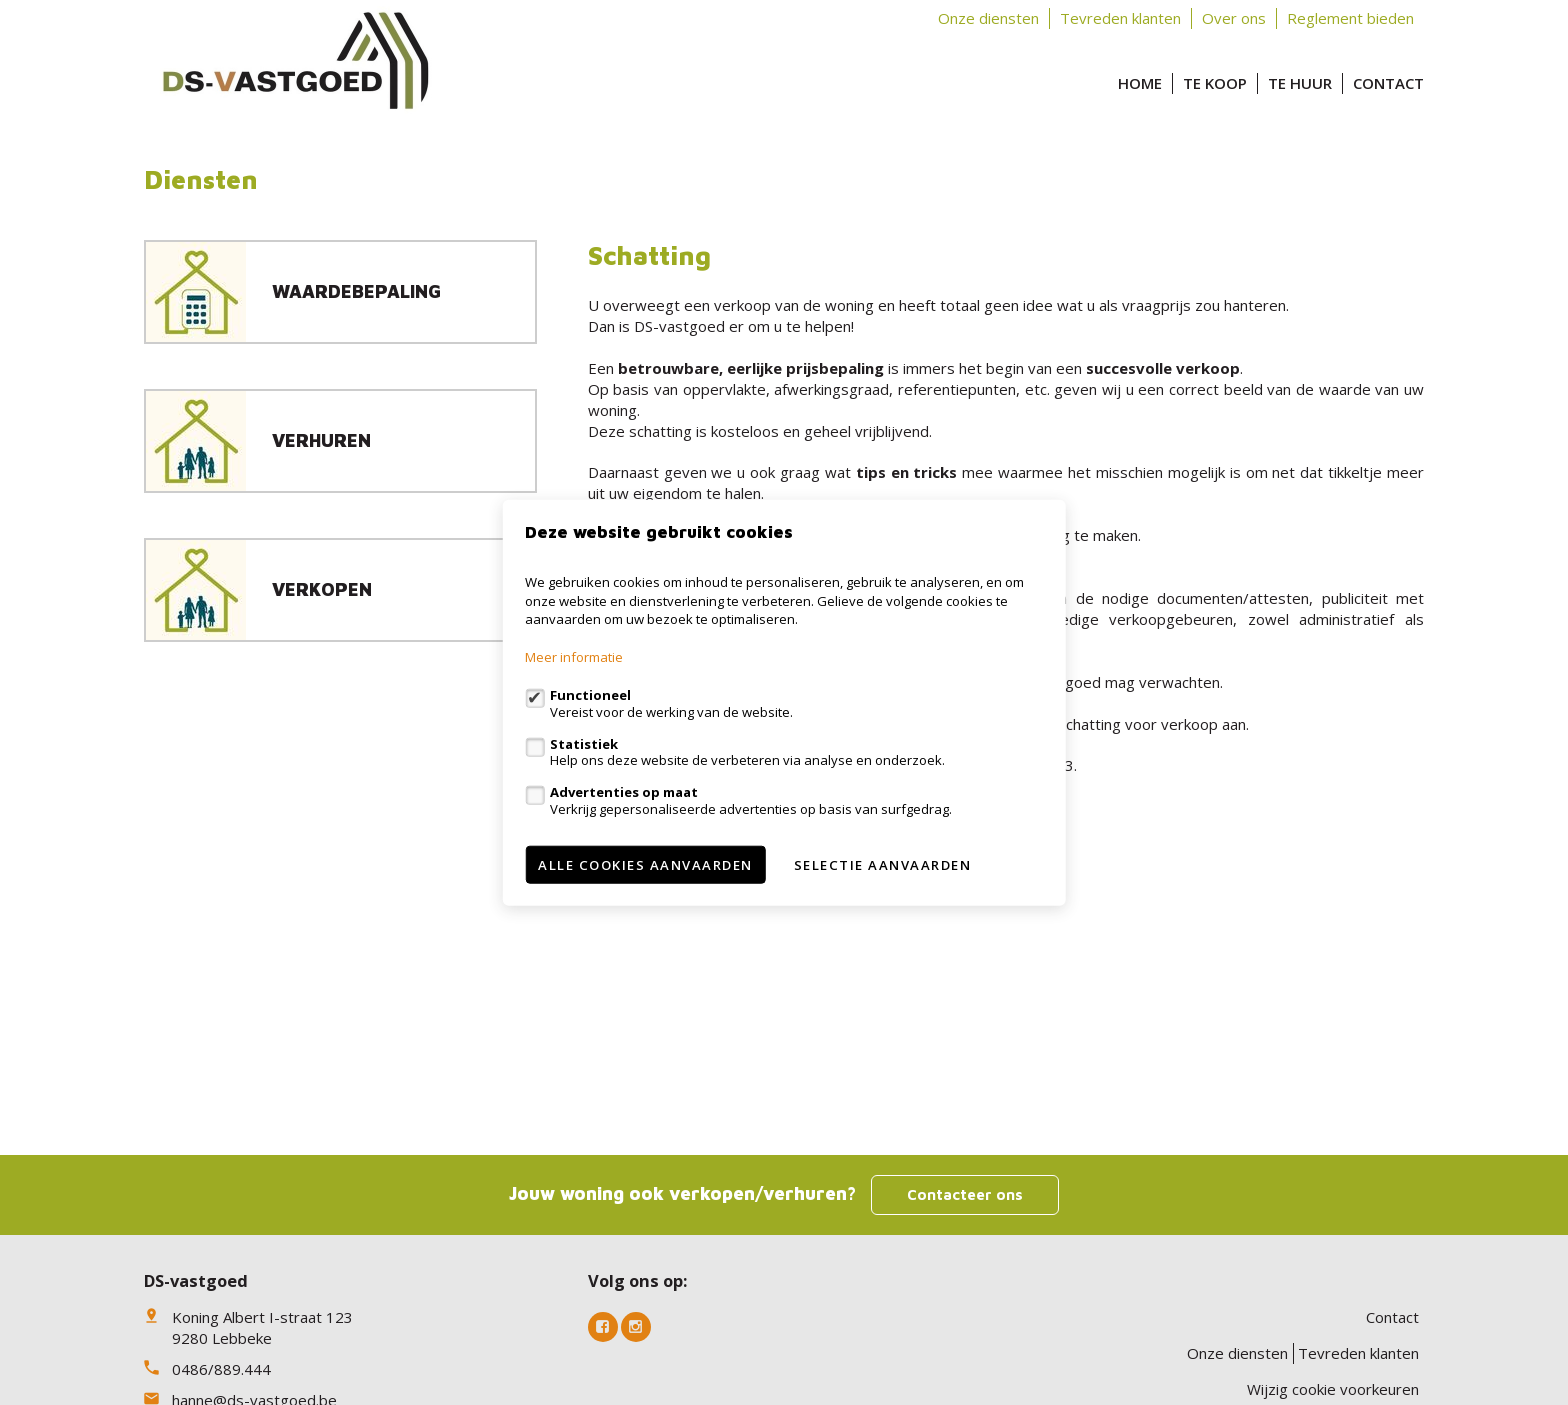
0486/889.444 (221, 1369)
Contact (1388, 83)
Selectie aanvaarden (883, 864)
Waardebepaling (356, 291)
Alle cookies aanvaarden (645, 864)
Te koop (1215, 83)
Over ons (1234, 18)
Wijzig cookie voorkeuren (1333, 1389)
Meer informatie (574, 657)
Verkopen (322, 589)
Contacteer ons (965, 1194)
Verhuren (321, 440)
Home (1140, 83)
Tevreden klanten (1120, 18)
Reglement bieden (1350, 18)
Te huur (1300, 83)
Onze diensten (988, 18)
